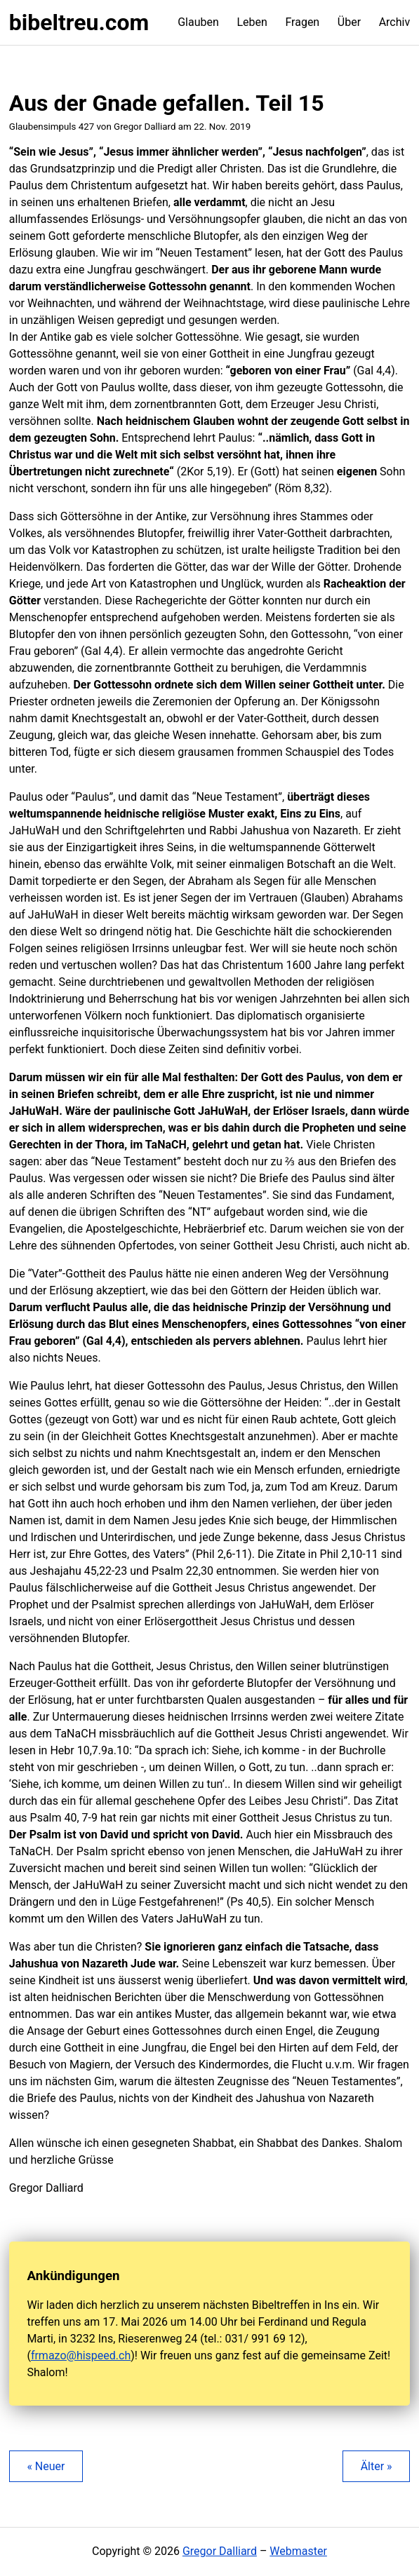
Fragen (302, 22)
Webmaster (298, 2551)
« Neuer (46, 2466)
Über (349, 22)
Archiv (395, 22)
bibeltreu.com (79, 22)
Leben (252, 22)
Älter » (376, 2466)
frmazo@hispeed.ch (81, 2355)
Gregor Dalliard (219, 2551)
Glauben (198, 22)
